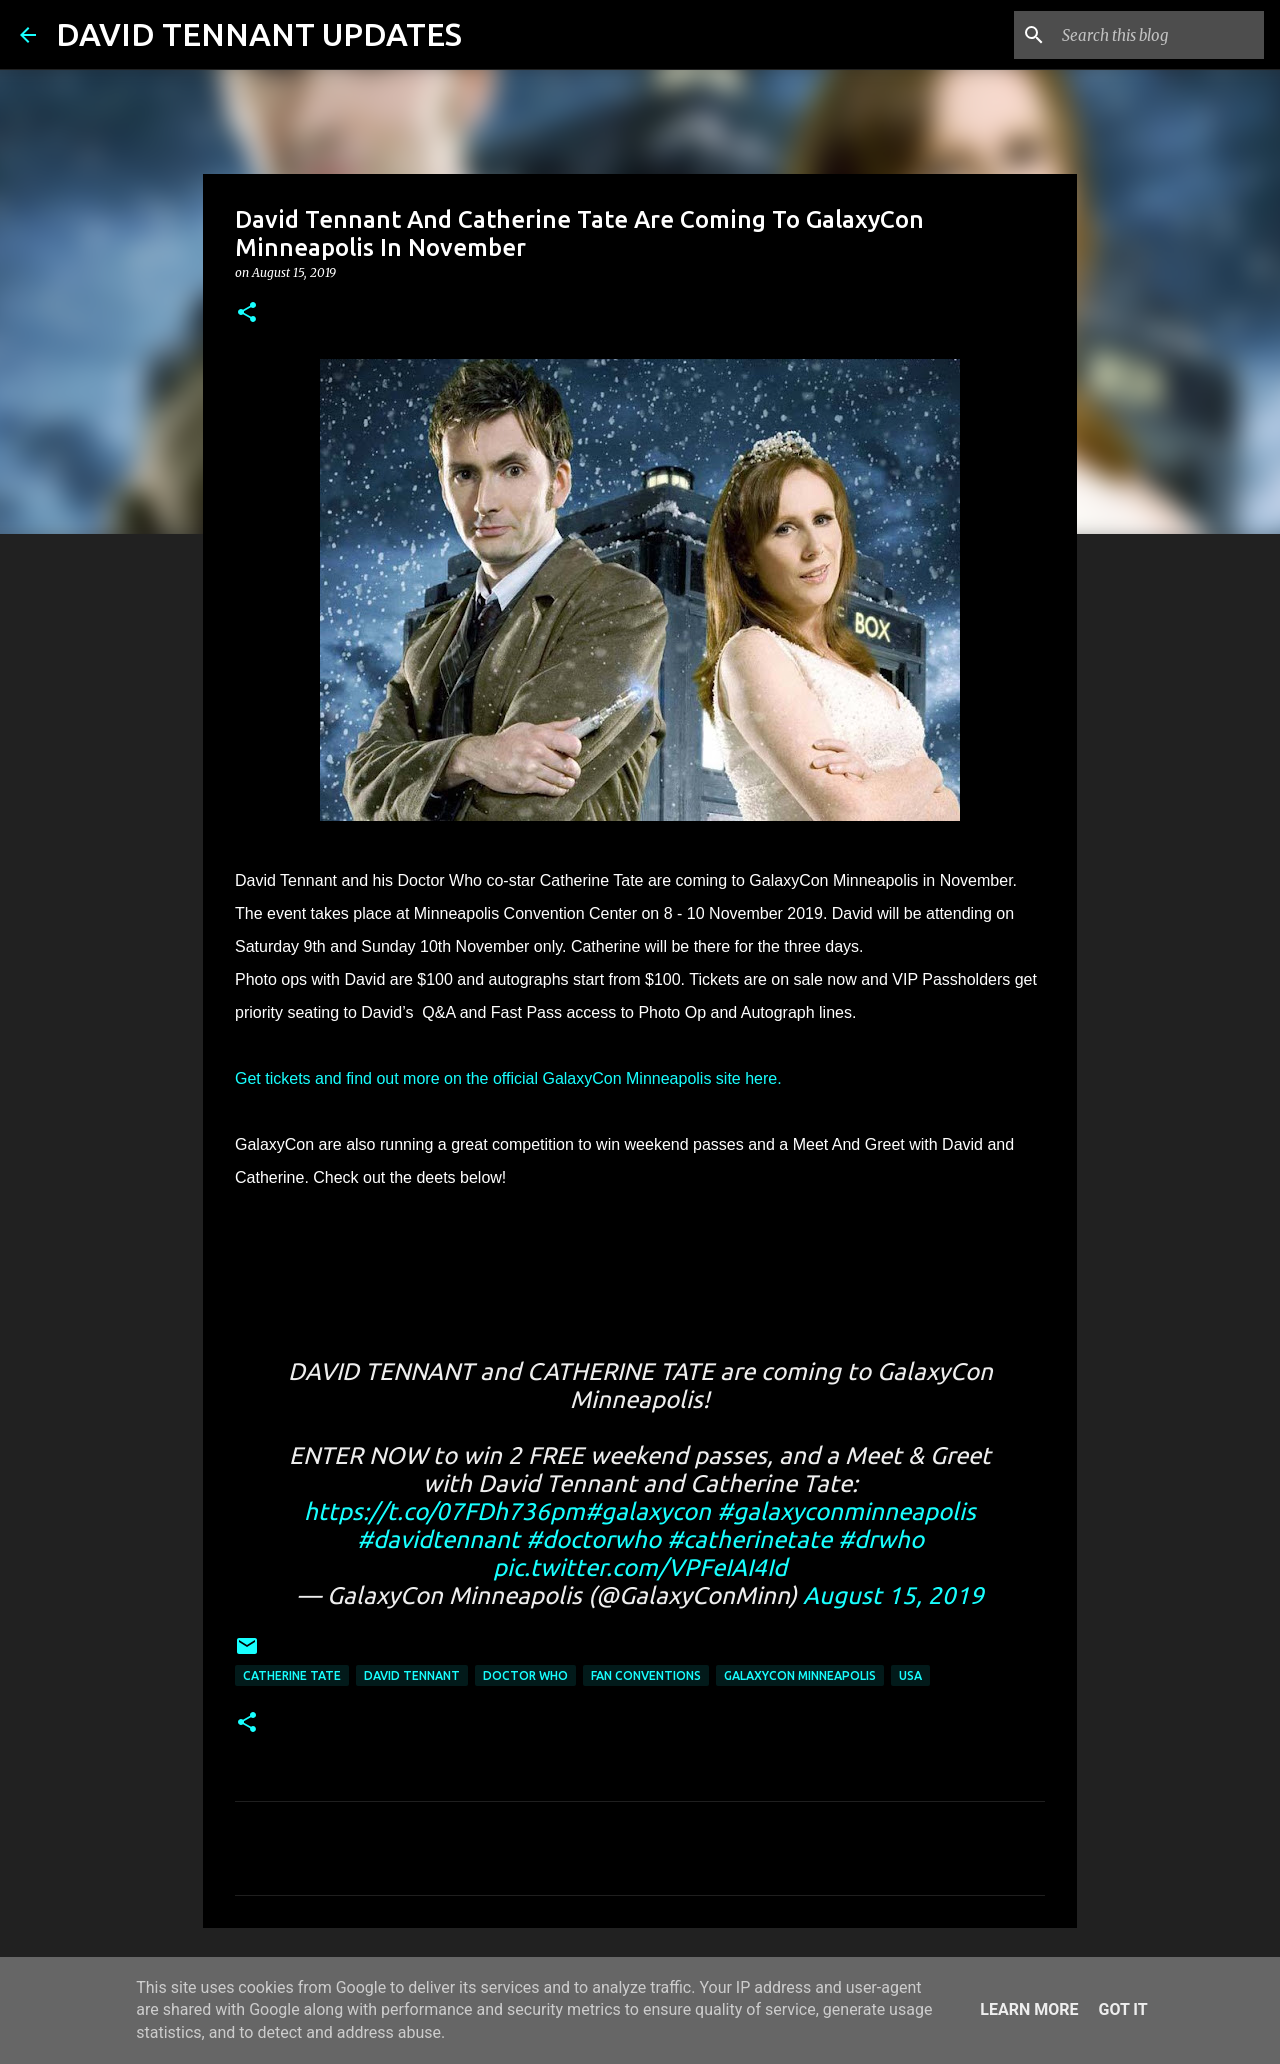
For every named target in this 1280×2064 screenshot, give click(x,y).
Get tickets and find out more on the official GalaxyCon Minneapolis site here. (508, 1078)
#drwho (881, 1539)
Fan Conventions (646, 1675)
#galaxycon (648, 1511)
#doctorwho (593, 1539)
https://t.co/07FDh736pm (444, 1511)
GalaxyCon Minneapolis (800, 1675)
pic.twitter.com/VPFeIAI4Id (640, 1567)
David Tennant (412, 1675)
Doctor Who (525, 1675)
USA (910, 1675)
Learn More (1029, 2009)
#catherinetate (749, 1539)
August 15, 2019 (893, 1595)
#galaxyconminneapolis (846, 1511)
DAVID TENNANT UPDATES (259, 34)
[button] (247, 313)
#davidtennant (438, 1539)
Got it (1122, 2009)
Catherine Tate (292, 1675)
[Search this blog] (1159, 35)
